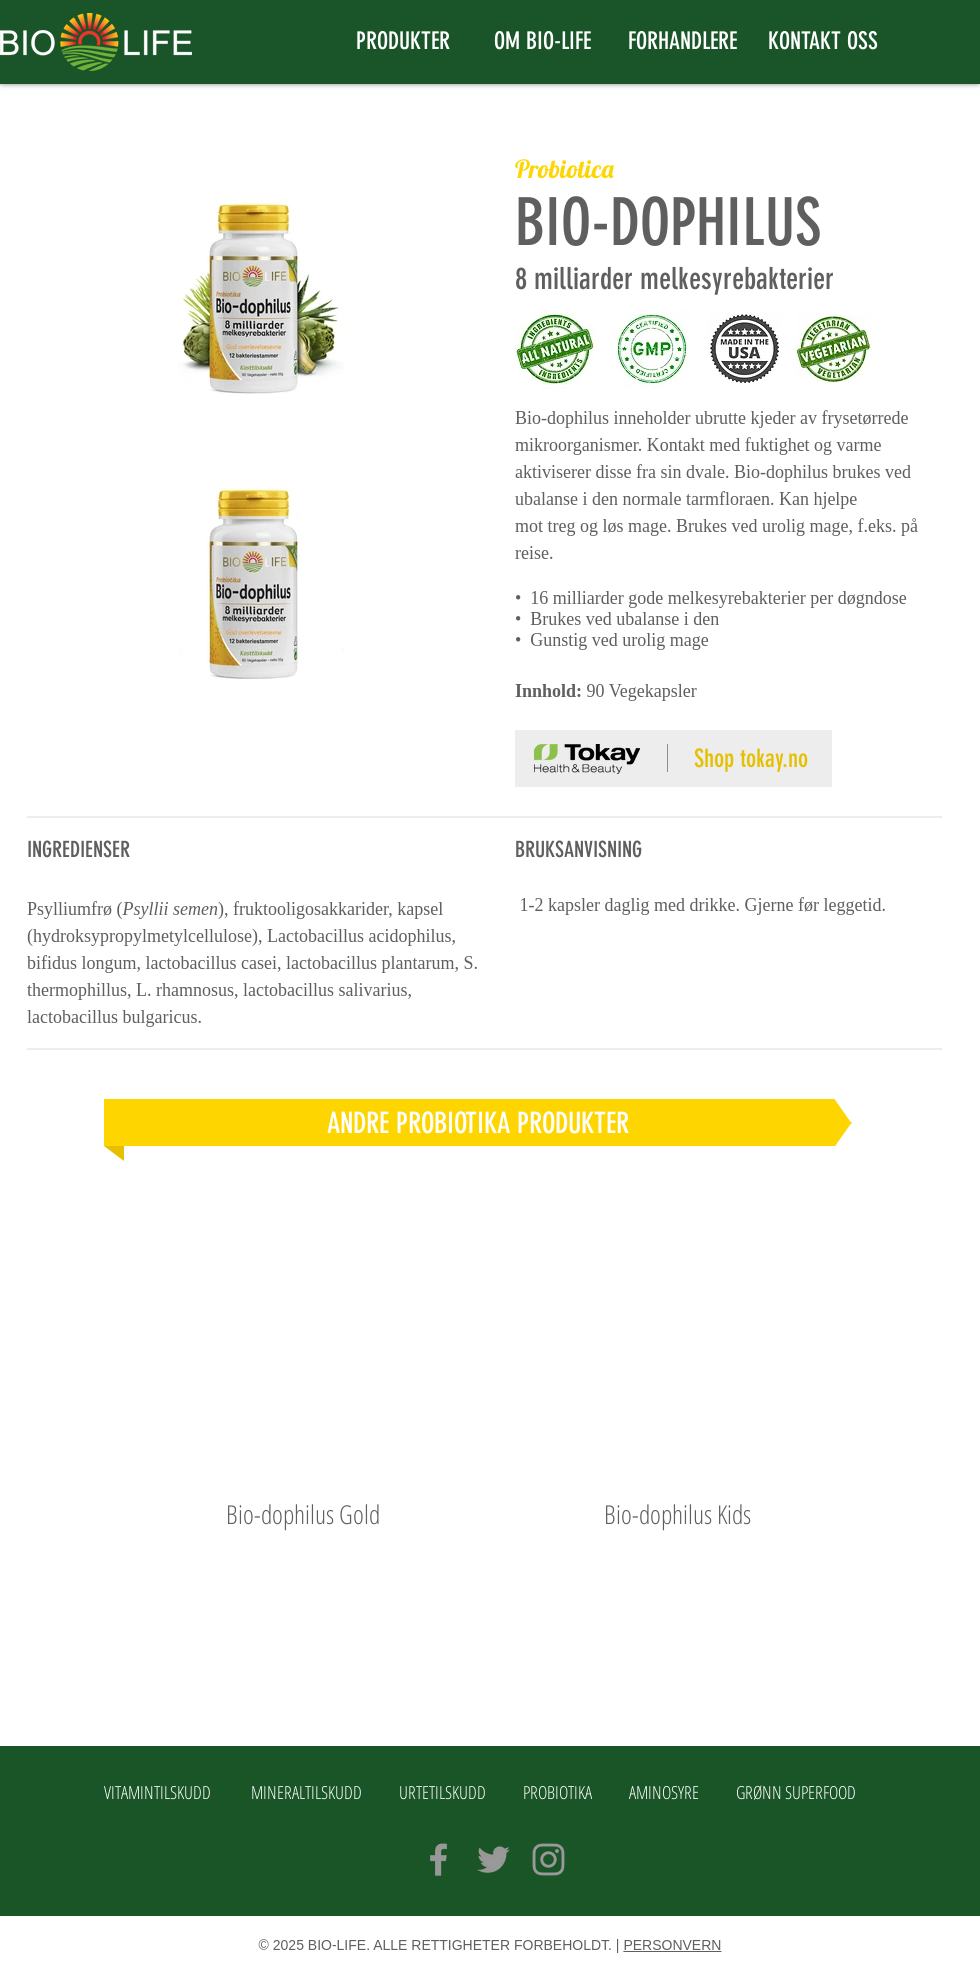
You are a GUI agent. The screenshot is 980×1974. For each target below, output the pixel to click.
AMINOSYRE (664, 1792)
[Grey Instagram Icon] (548, 1859)
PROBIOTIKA (557, 1792)
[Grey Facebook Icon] (438, 1859)
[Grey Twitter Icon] (493, 1859)
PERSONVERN (672, 1945)
